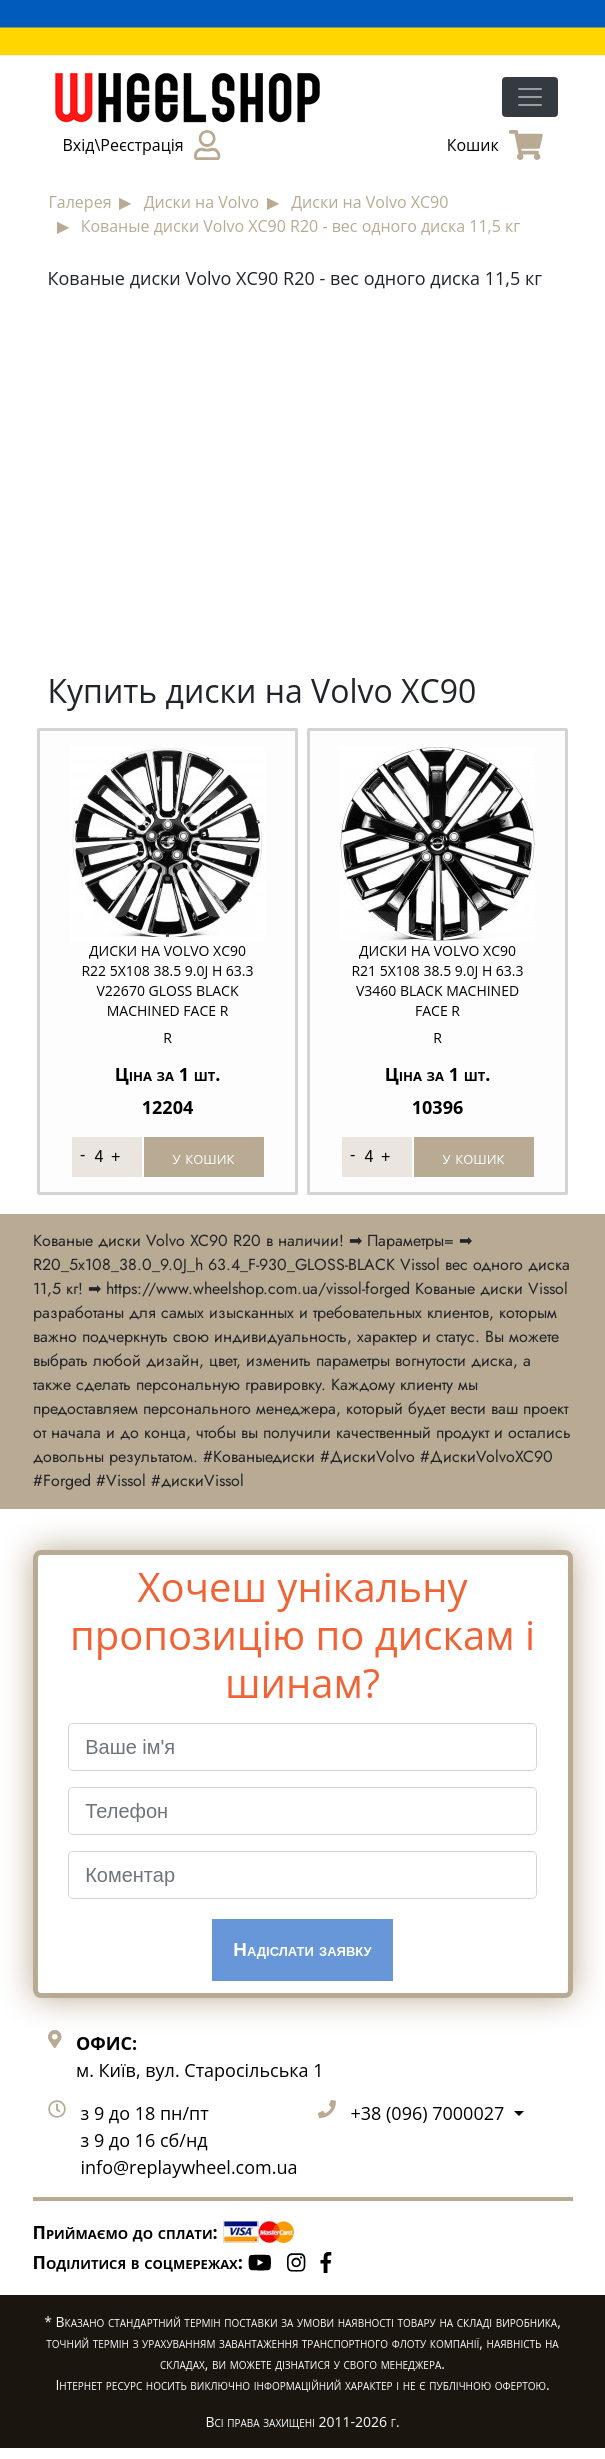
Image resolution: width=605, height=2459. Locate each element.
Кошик (495, 145)
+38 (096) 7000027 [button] (430, 2125)
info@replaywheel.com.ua (189, 2179)
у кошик (204, 1157)
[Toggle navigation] (530, 97)
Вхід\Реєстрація (141, 145)
